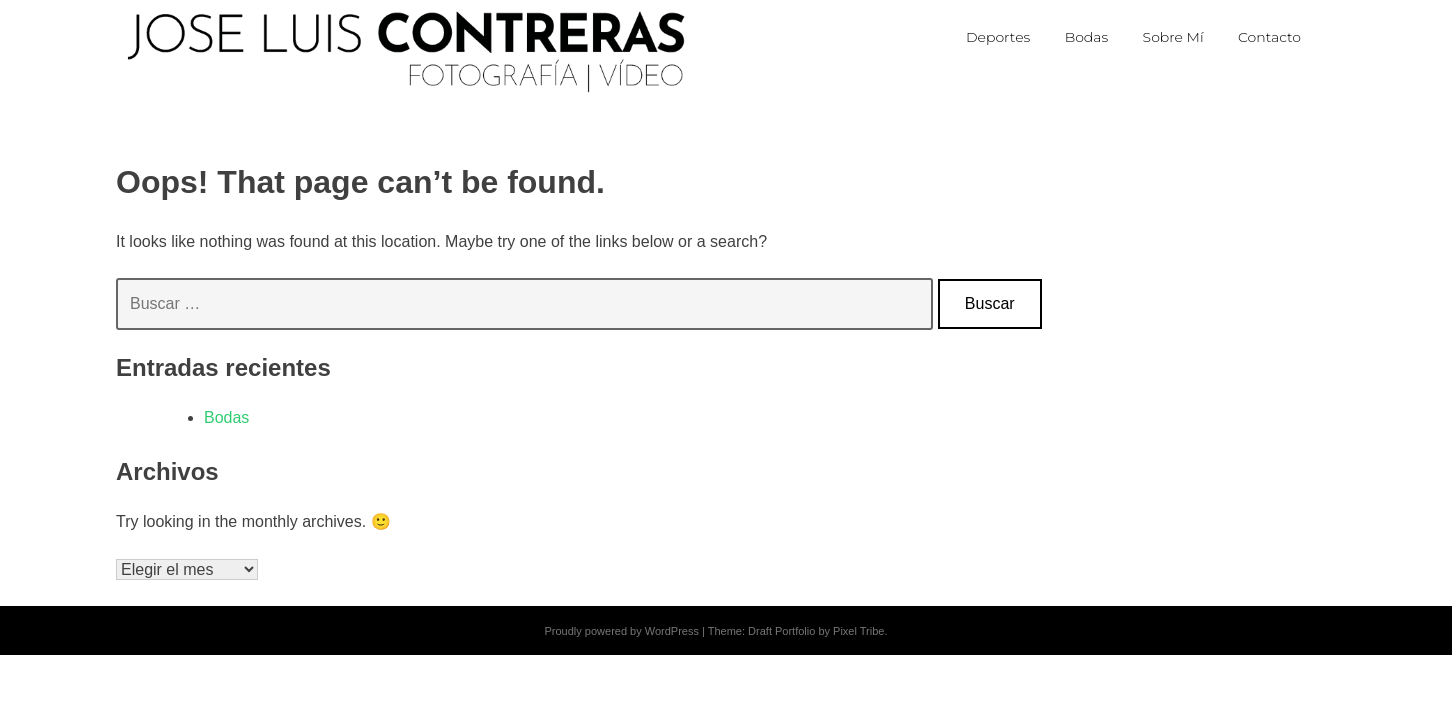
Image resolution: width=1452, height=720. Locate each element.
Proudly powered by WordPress (621, 631)
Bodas (226, 417)
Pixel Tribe (858, 631)
